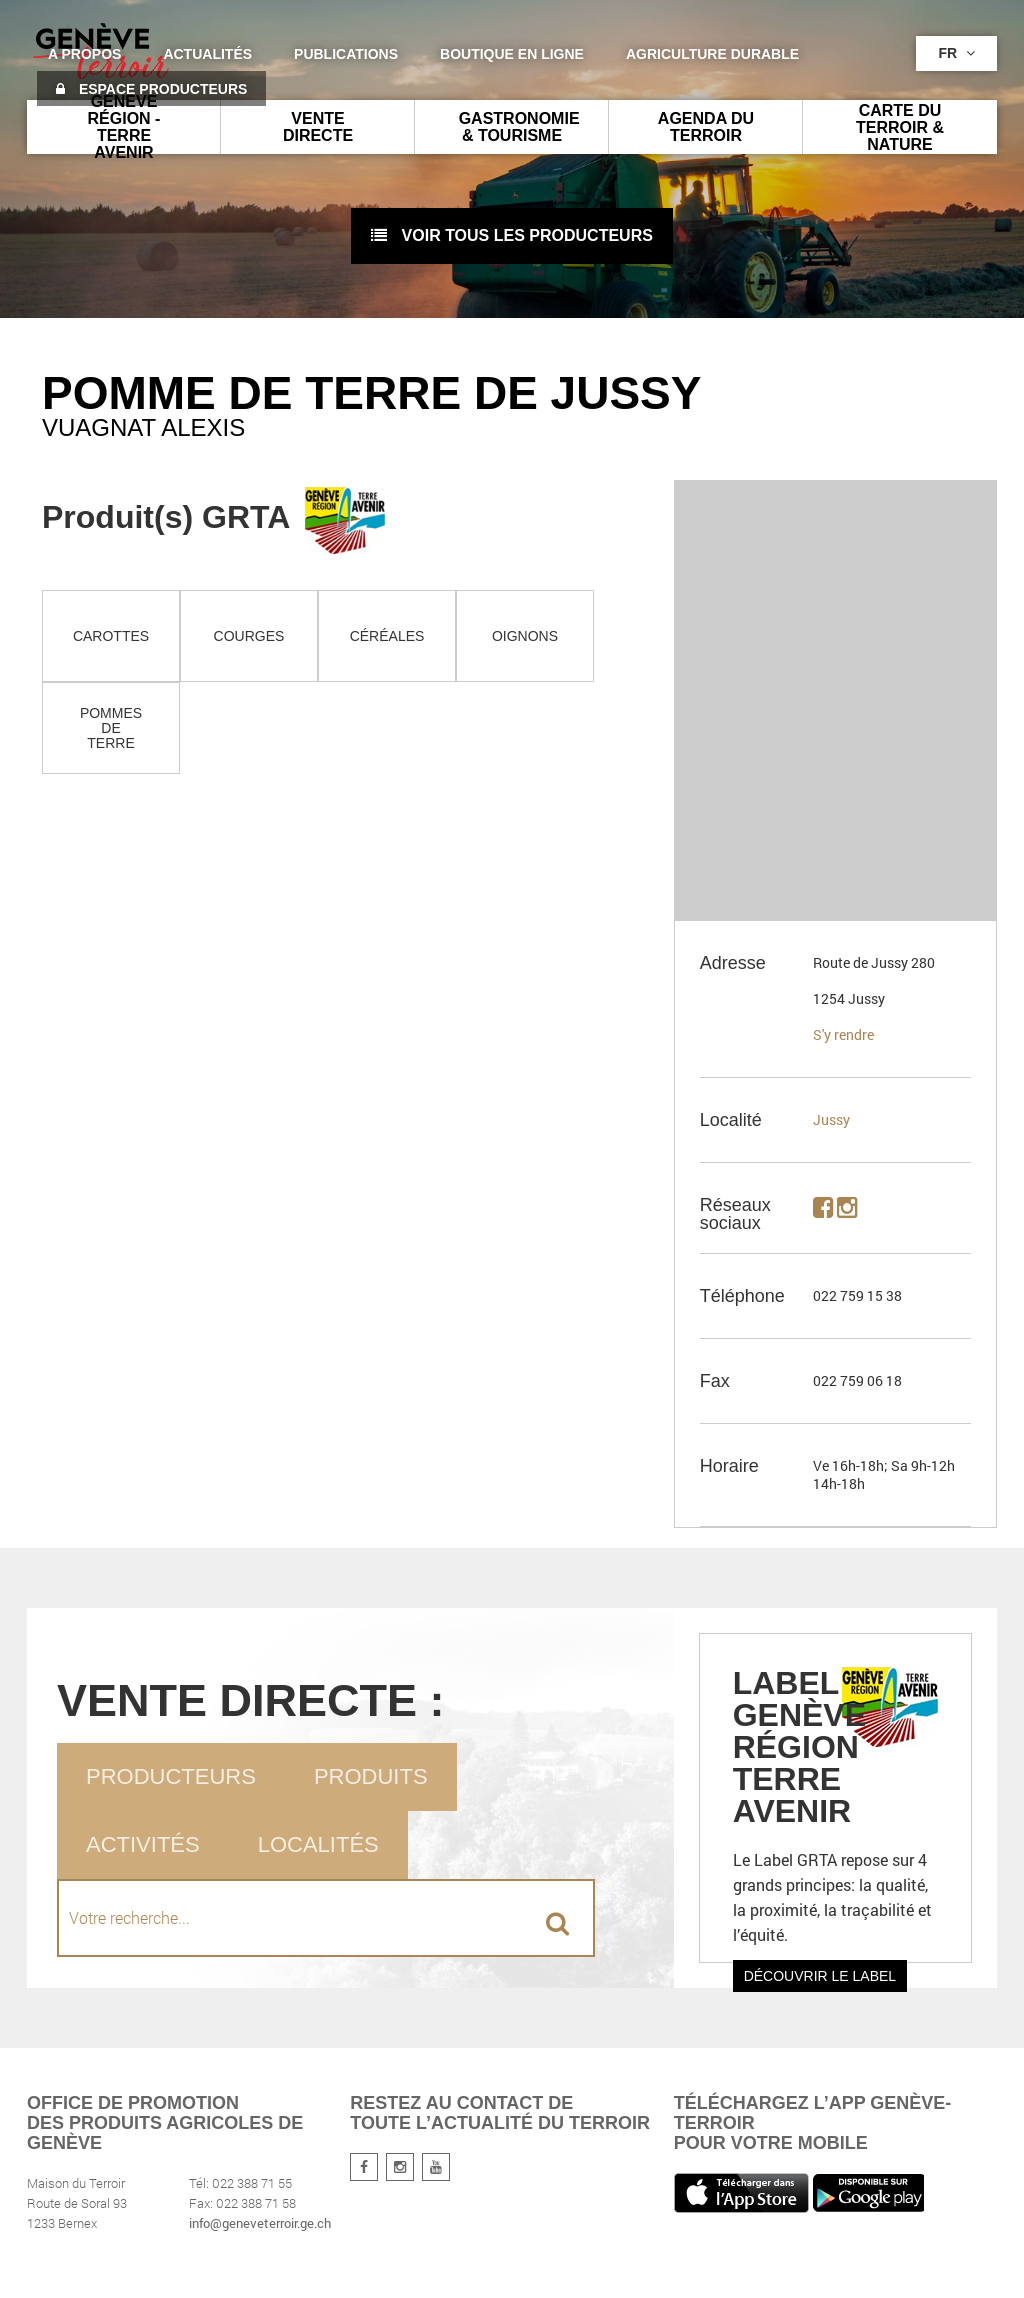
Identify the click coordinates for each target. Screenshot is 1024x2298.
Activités (143, 1844)
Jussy (831, 1119)
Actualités (207, 54)
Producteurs (171, 1776)
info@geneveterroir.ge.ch (260, 2223)
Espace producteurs (151, 89)
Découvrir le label (820, 1976)
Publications (346, 54)
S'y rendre (843, 1034)
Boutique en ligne (512, 54)
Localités (318, 1844)
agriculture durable (712, 54)
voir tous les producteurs (512, 235)
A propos (84, 54)
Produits (371, 1776)
